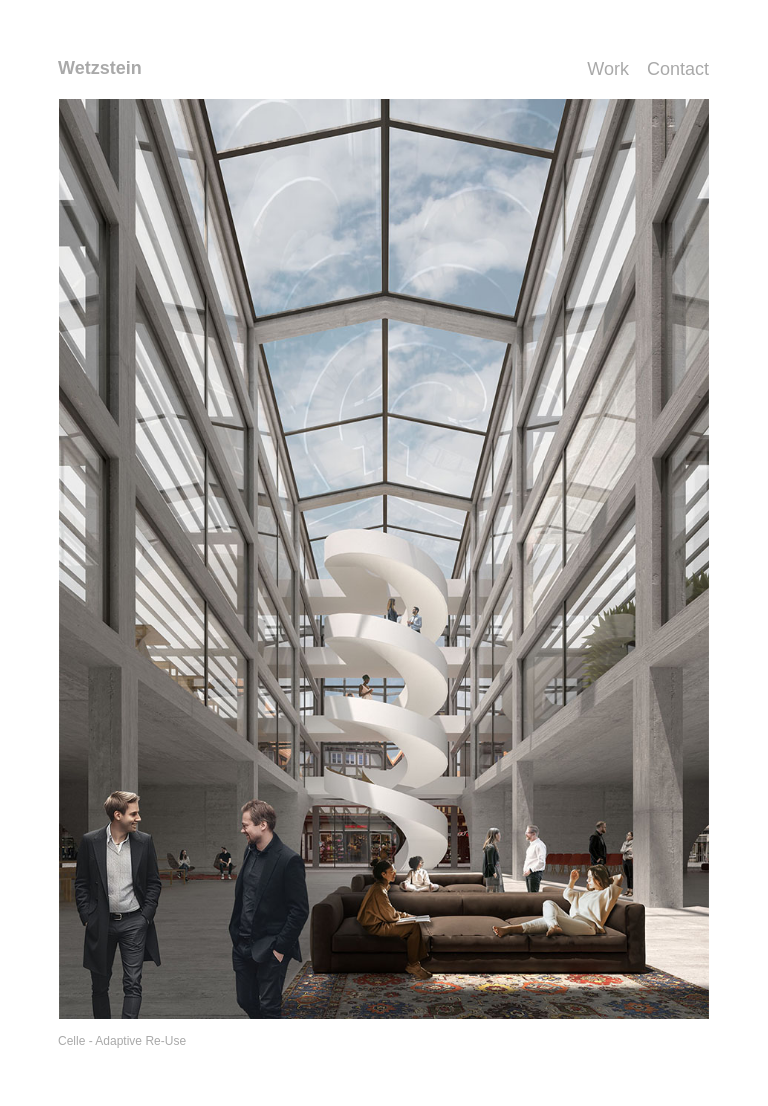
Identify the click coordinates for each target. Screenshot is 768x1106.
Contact (678, 69)
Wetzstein (100, 68)
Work (608, 69)
